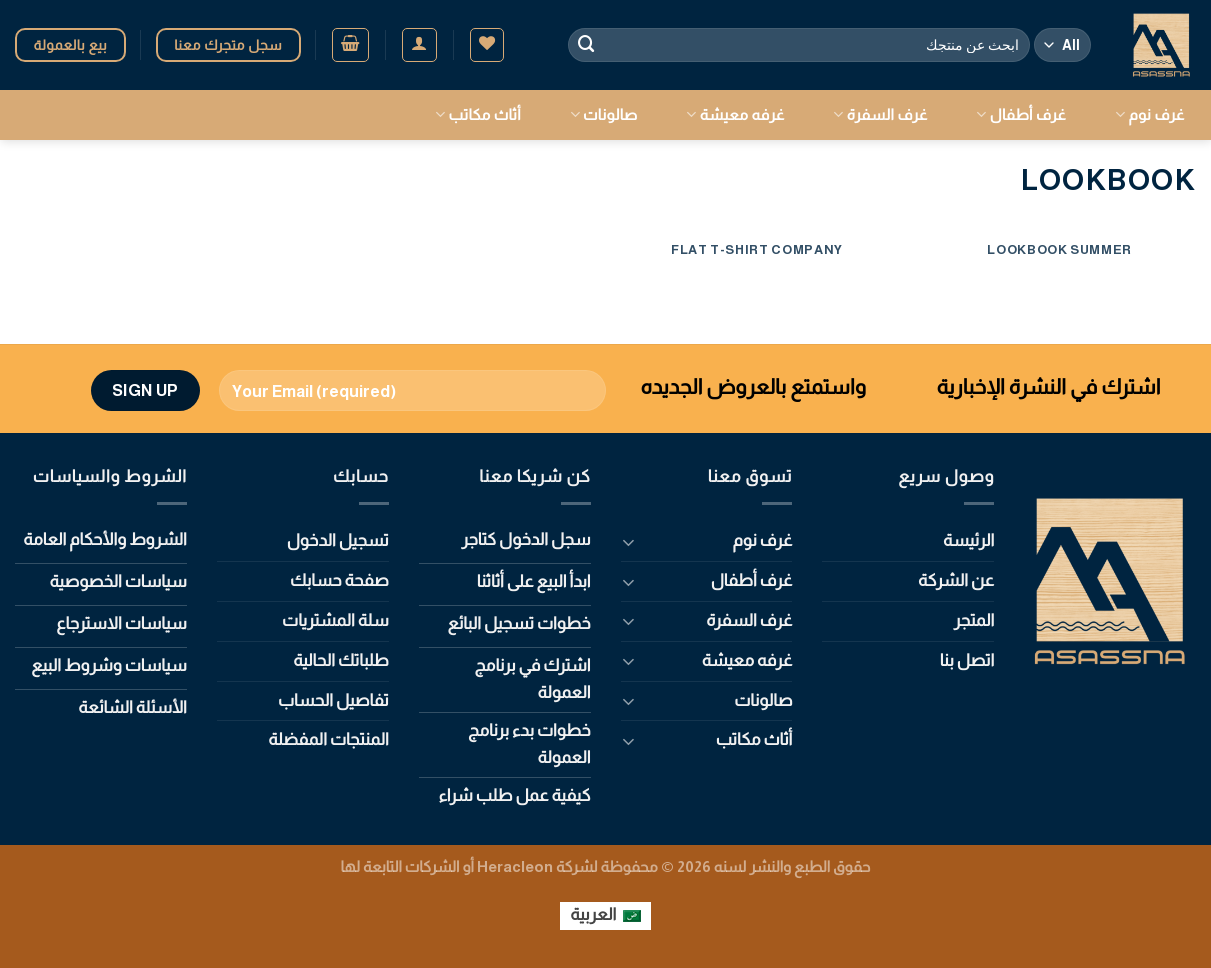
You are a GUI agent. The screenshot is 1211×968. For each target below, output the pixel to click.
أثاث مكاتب (478, 114)
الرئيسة (968, 540)
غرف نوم (1150, 114)
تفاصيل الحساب (333, 700)
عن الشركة (956, 580)
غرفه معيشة (735, 114)
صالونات (604, 114)
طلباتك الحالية (341, 660)
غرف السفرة (880, 114)
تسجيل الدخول (338, 540)
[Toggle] (629, 541)
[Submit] (587, 44)
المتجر (974, 620)
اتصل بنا (967, 660)
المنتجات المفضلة (328, 739)
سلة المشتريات (335, 620)
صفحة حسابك (339, 580)
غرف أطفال (1021, 114)
